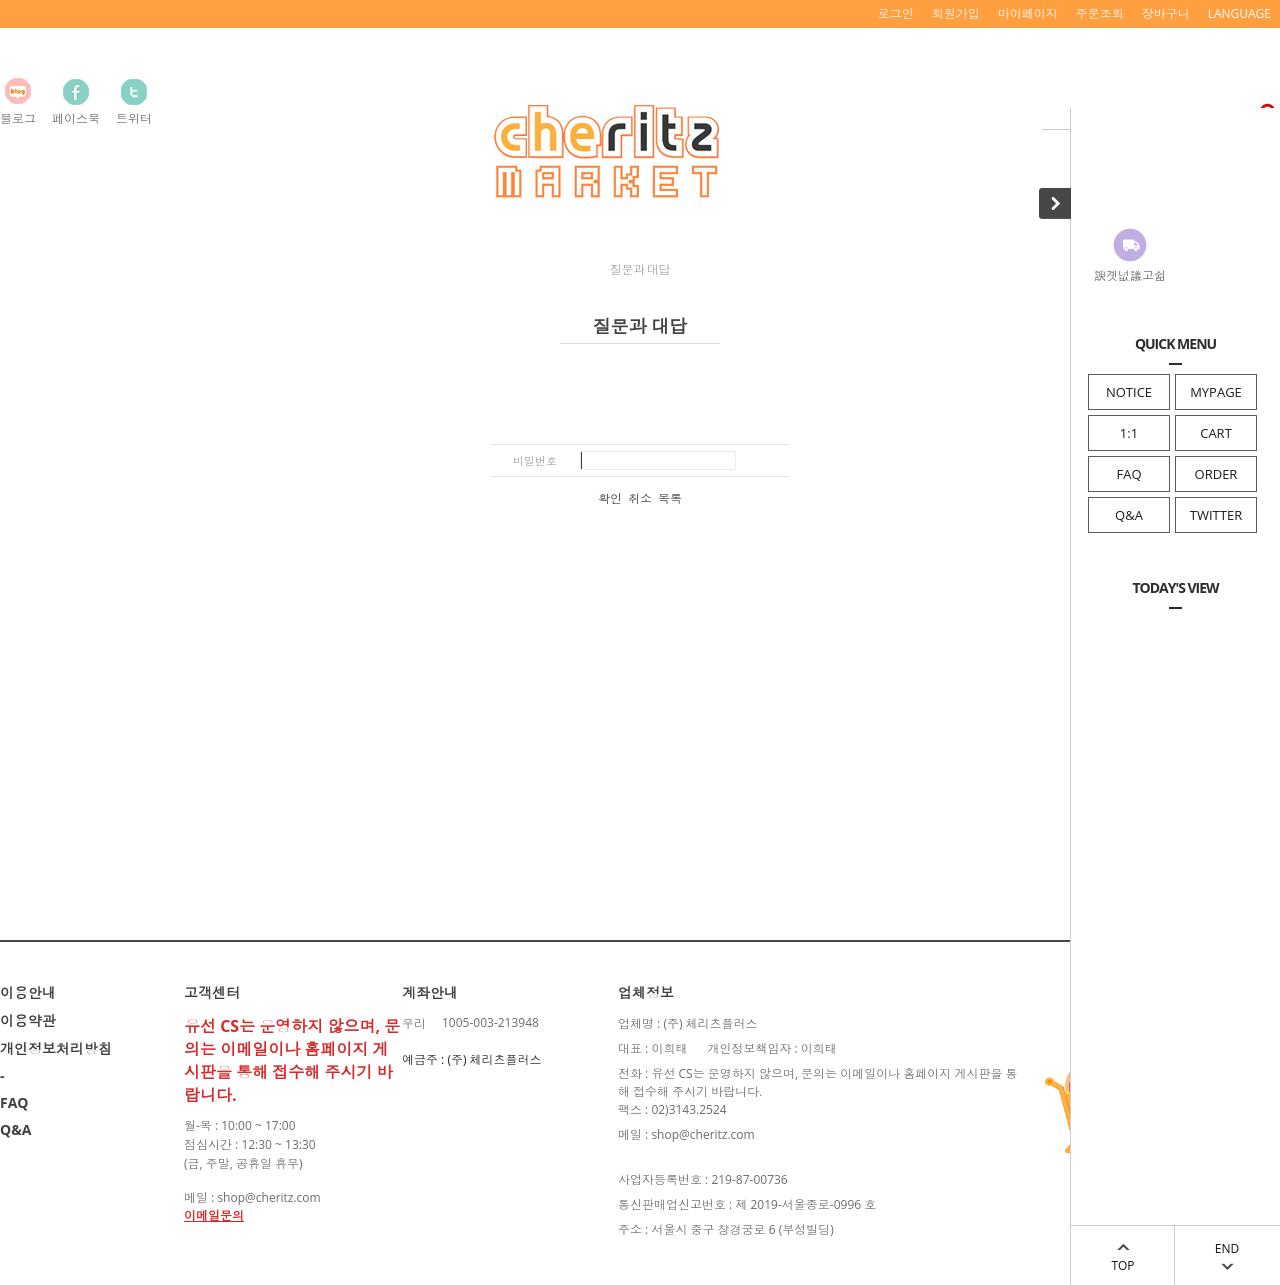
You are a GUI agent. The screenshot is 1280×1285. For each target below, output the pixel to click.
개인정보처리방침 (56, 1048)
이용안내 (28, 992)
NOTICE (1129, 392)
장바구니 (1166, 13)
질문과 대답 (640, 269)
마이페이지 (1028, 13)
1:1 (1129, 433)
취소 (640, 499)
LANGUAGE (1239, 13)
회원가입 (956, 13)
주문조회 (1100, 13)
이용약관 (28, 1020)
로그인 (896, 13)
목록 (670, 499)
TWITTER (1216, 515)
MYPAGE (1216, 392)
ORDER (1216, 474)
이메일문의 (214, 1215)
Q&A (1129, 515)
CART (1216, 433)
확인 (610, 499)
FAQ (1128, 474)
